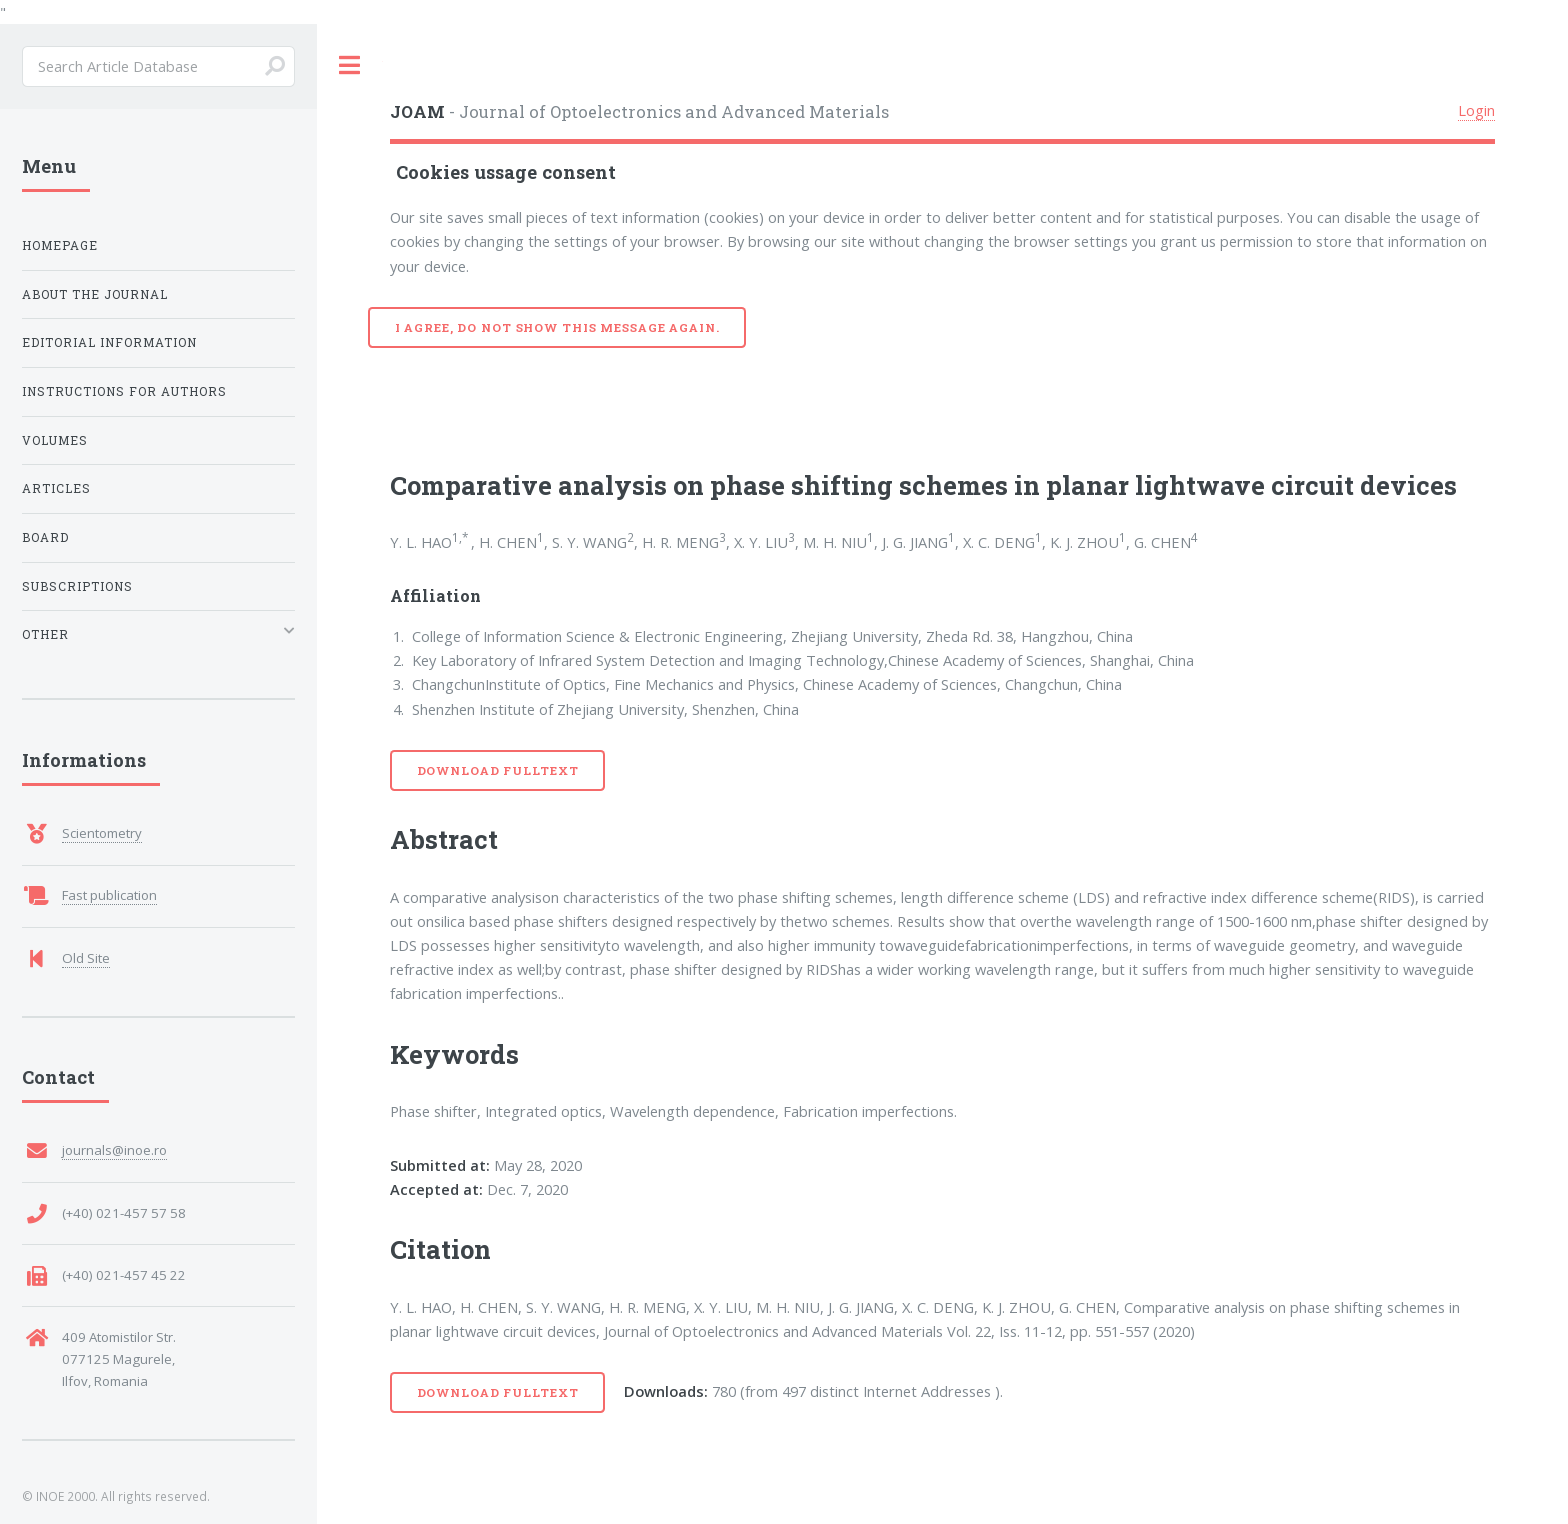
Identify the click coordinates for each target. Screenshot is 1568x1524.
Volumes (55, 440)
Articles (56, 488)
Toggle (350, 65)
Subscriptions (77, 586)
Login (1476, 110)
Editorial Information (109, 342)
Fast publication (109, 895)
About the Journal (95, 294)
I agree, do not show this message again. (557, 327)
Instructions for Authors (124, 391)
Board (45, 537)
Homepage (60, 245)
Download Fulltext (498, 770)
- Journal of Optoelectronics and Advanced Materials (639, 111)
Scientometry (102, 833)
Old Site (86, 958)
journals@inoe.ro (114, 1150)
